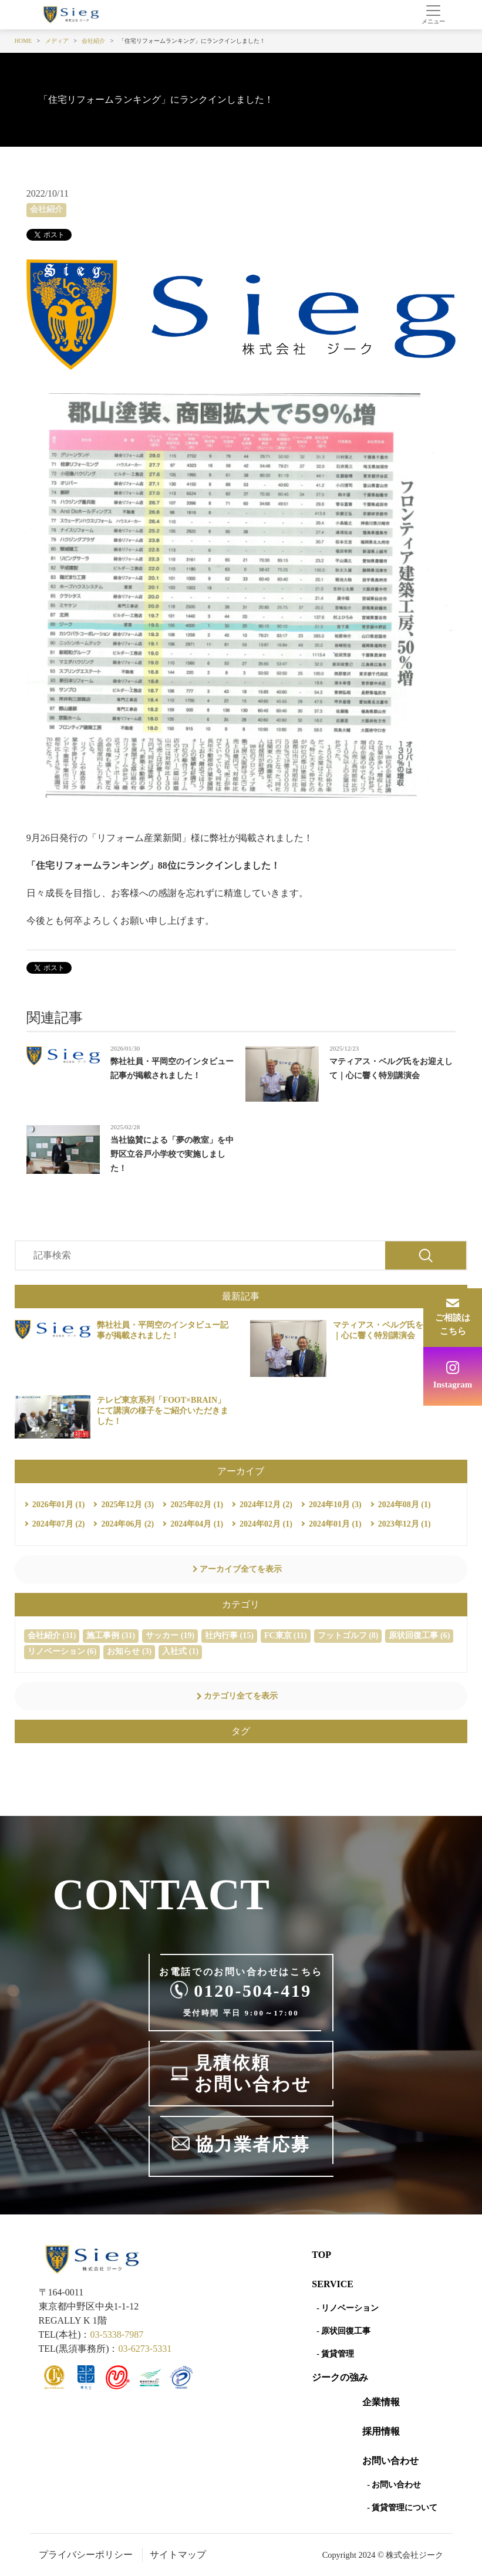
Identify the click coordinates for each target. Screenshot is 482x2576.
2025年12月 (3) (127, 1504)
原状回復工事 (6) (419, 1635)
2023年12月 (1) (404, 1524)
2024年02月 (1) (266, 1524)
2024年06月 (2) (127, 1524)
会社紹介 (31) (52, 1635)
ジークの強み (340, 2377)
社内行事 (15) (229, 1635)
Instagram (453, 1384)
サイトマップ (178, 2555)
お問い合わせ (390, 2461)
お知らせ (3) (129, 1651)
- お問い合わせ (394, 2484)
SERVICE (332, 2284)
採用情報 (381, 2431)
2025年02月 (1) (196, 1504)
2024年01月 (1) (335, 1524)
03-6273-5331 (144, 2349)
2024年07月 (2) (58, 1524)
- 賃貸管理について (402, 2507)
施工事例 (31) (110, 1635)
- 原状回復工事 (343, 2331)
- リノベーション (347, 2308)
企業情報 (381, 2402)
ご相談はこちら (452, 1324)
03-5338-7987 (116, 2334)
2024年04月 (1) (196, 1524)
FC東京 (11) (285, 1635)
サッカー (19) (170, 1635)
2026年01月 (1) (58, 1504)
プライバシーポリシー (86, 2555)
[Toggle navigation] (433, 15)
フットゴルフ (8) (348, 1635)
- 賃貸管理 (335, 2353)
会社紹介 (46, 209)
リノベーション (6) (62, 1651)
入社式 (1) (180, 1651)
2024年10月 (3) (335, 1504)
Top (321, 2255)
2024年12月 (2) (266, 1504)
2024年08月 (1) (404, 1504)
